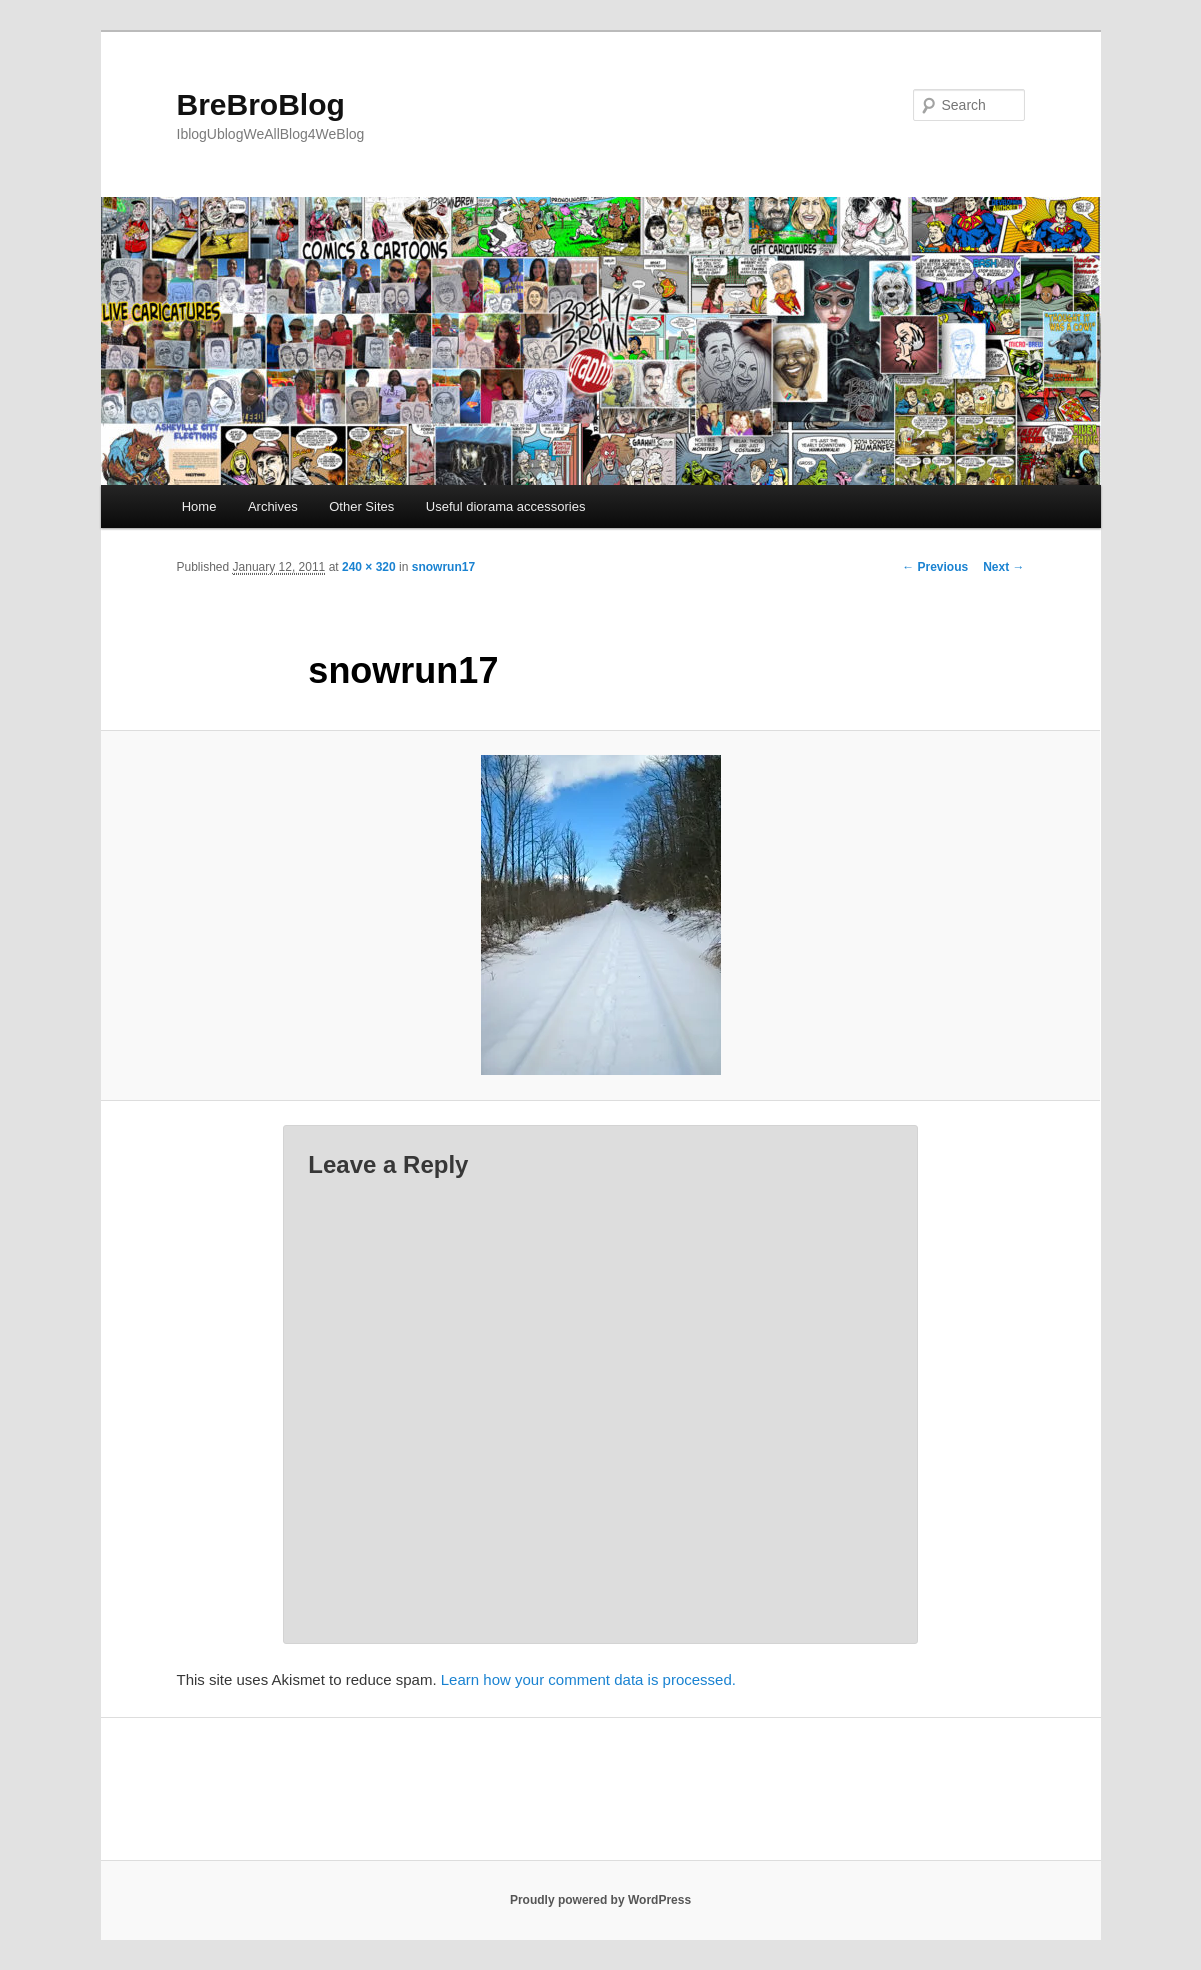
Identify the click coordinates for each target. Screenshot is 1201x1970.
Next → (1003, 567)
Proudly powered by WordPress (600, 1900)
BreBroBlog (261, 104)
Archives (273, 506)
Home (199, 506)
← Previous (935, 567)
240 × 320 (369, 567)
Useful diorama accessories (506, 506)
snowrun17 (443, 567)
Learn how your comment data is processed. (588, 1679)
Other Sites (361, 506)
